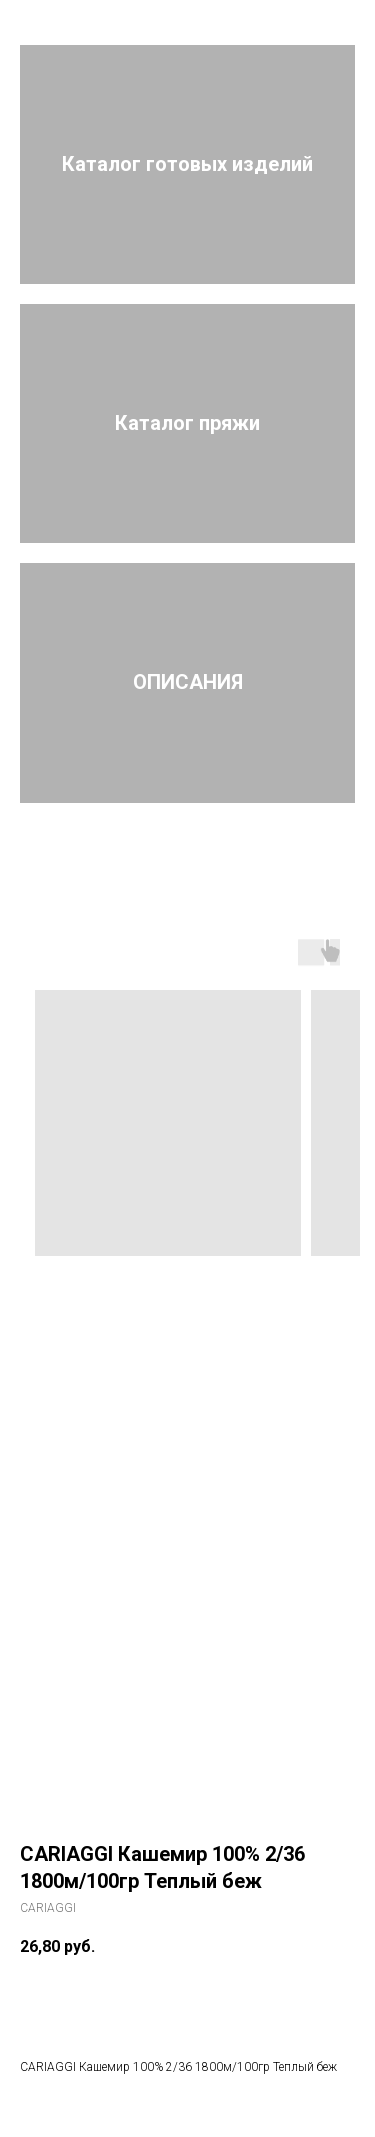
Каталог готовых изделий (187, 164)
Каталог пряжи (187, 423)
